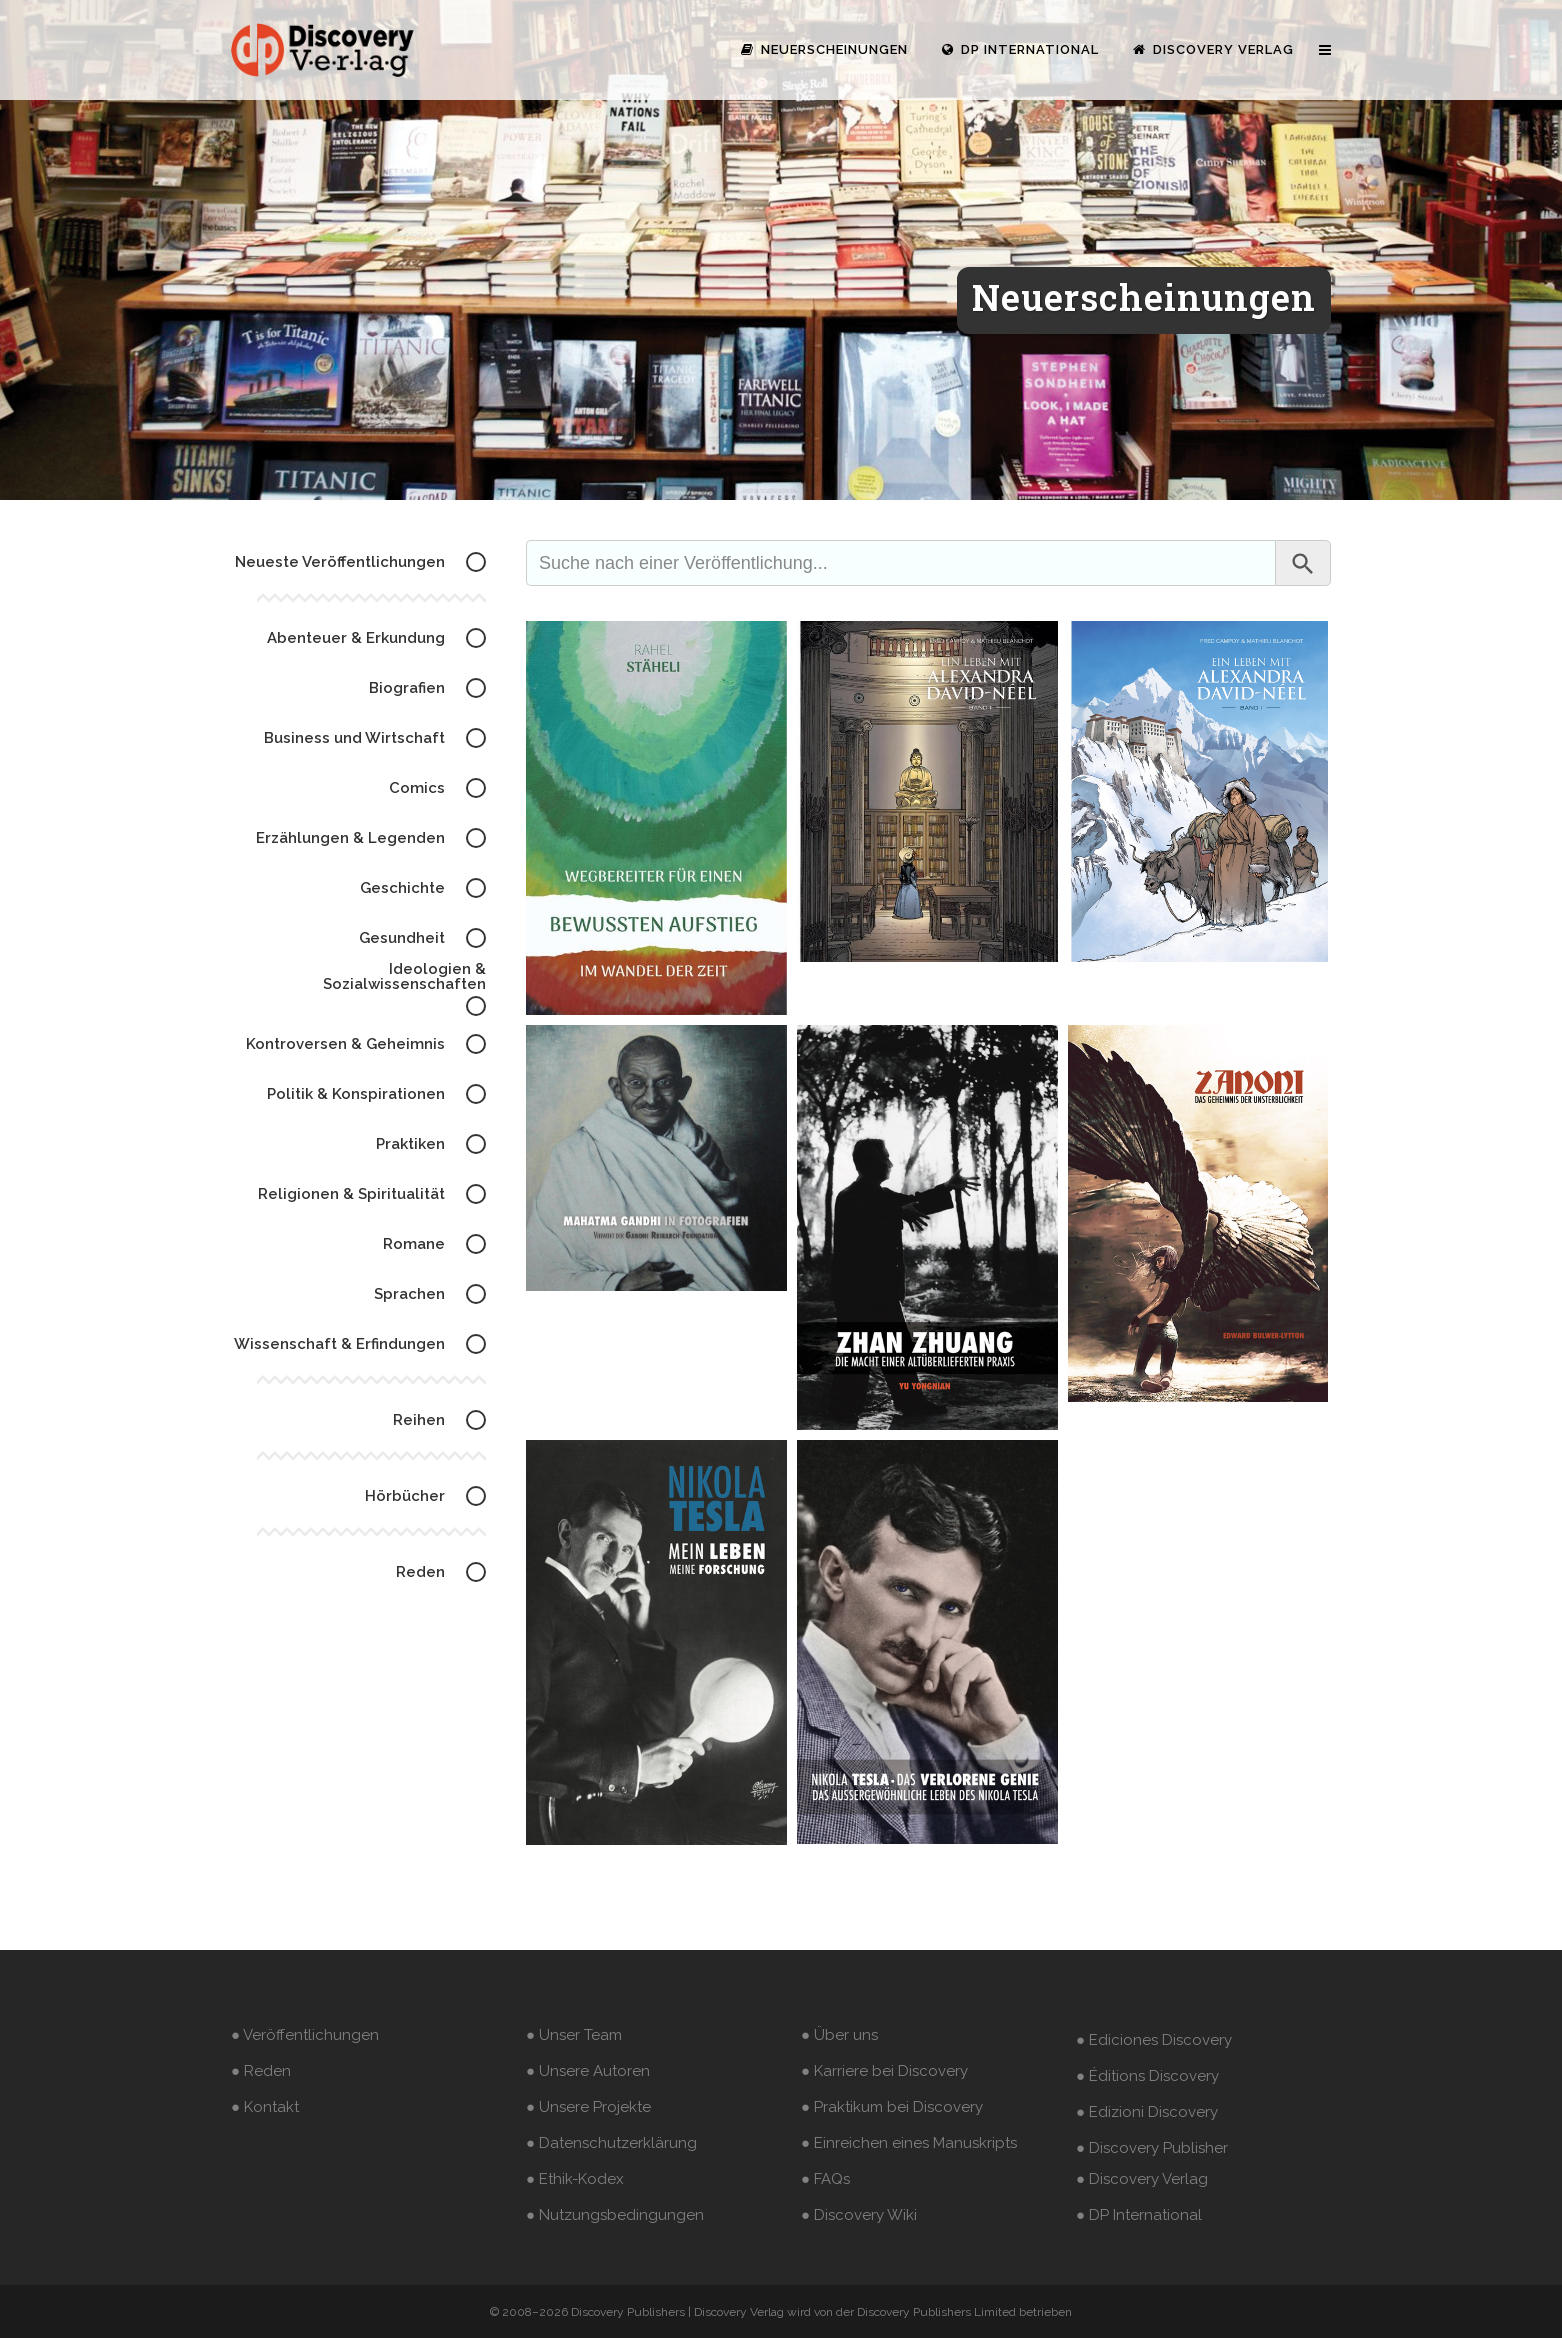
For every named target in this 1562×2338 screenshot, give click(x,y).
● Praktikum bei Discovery (892, 2107)
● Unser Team (574, 2035)
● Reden (261, 2071)
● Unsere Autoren (588, 2071)
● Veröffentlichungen (305, 2035)
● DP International (1139, 2215)
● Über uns (839, 2035)
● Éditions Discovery (1147, 2076)
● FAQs (825, 2179)
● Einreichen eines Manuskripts (909, 2143)
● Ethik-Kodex (575, 2179)
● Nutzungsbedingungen (615, 2215)
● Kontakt (265, 2107)
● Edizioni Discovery (1147, 2112)
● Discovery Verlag (1142, 2179)
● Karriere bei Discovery (884, 2071)
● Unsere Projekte (588, 2107)
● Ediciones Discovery (1154, 2040)
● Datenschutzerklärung (611, 2143)
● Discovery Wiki (859, 2215)
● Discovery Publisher (1152, 2148)
